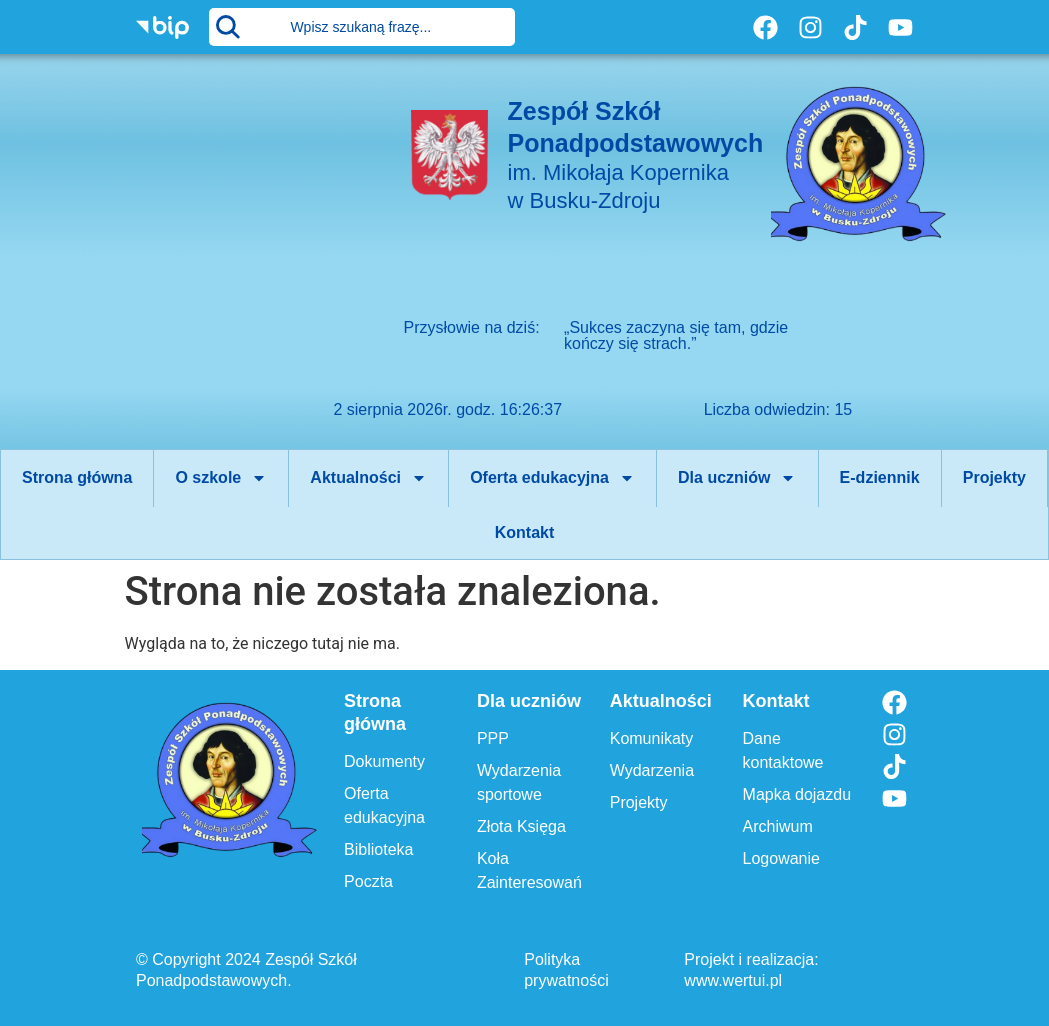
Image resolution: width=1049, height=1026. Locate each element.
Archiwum (778, 826)
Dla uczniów (737, 478)
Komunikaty (652, 738)
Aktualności (368, 478)
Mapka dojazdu (797, 794)
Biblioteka (378, 849)
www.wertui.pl (733, 980)
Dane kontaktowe (783, 750)
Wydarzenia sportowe (519, 782)
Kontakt (525, 532)
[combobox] (361, 27)
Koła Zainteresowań (529, 870)
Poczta (368, 881)
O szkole (221, 478)
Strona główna (77, 477)
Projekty (994, 477)
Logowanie (781, 858)
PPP (493, 738)
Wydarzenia (652, 770)
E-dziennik (880, 477)
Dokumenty (384, 761)
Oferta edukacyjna (552, 478)
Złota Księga (521, 826)
